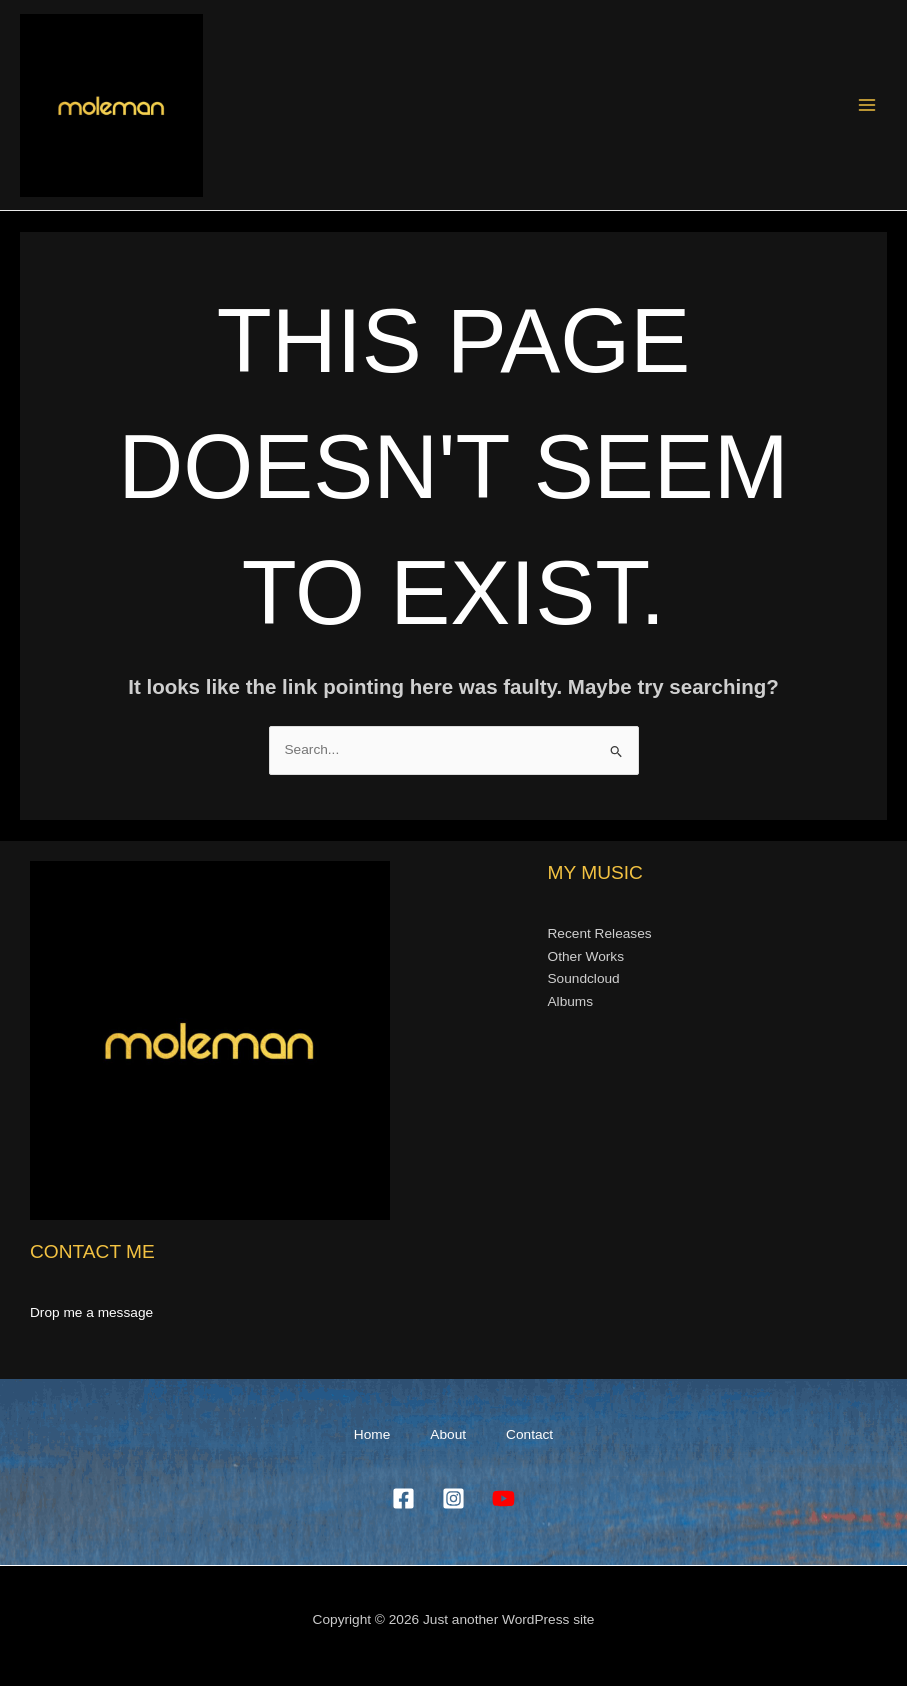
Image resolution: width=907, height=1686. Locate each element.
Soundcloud (584, 978)
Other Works (586, 956)
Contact (529, 1434)
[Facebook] (403, 1498)
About (448, 1434)
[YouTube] (503, 1498)
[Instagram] (453, 1498)
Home (372, 1434)
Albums (571, 1001)
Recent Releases (600, 933)
